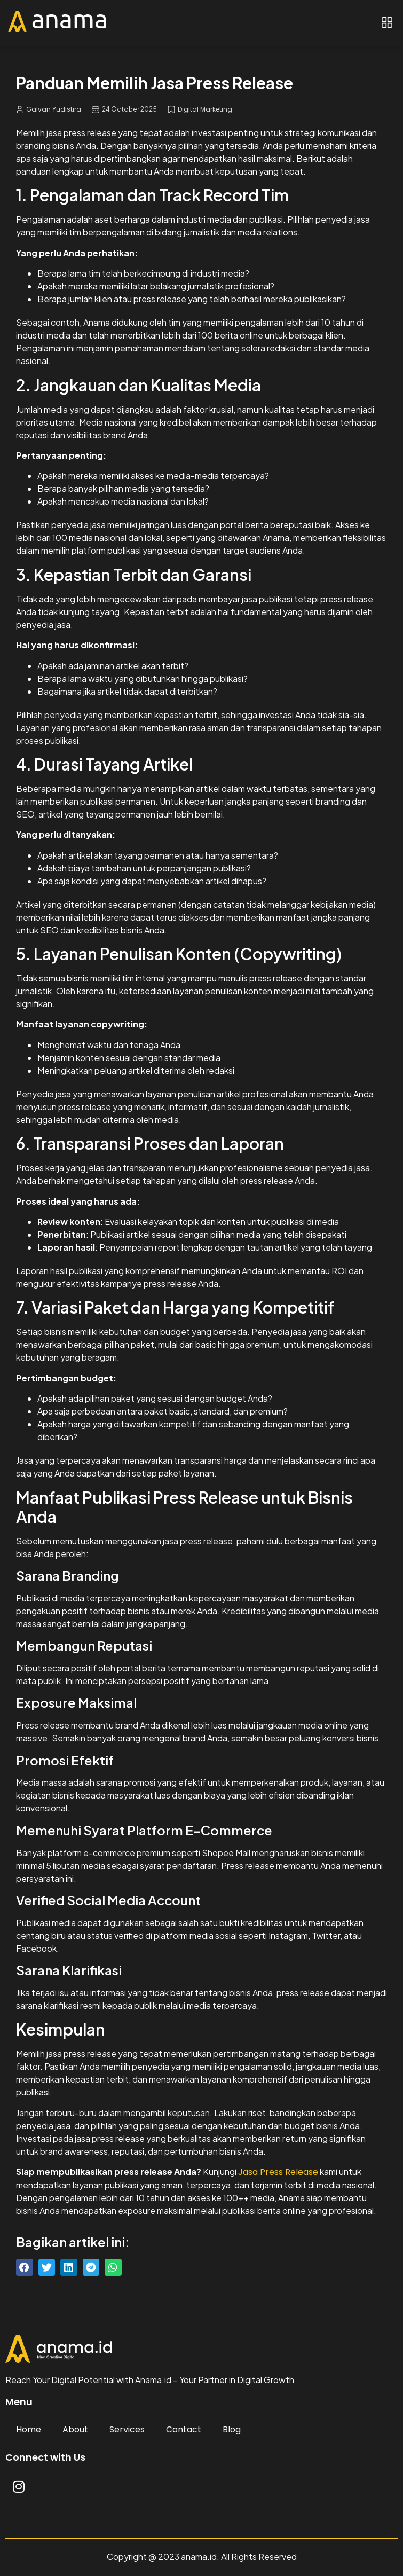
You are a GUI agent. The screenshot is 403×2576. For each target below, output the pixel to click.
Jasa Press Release (278, 2172)
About (75, 2429)
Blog (232, 2429)
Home (28, 2429)
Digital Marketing (205, 109)
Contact (183, 2429)
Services (127, 2429)
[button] (387, 23)
